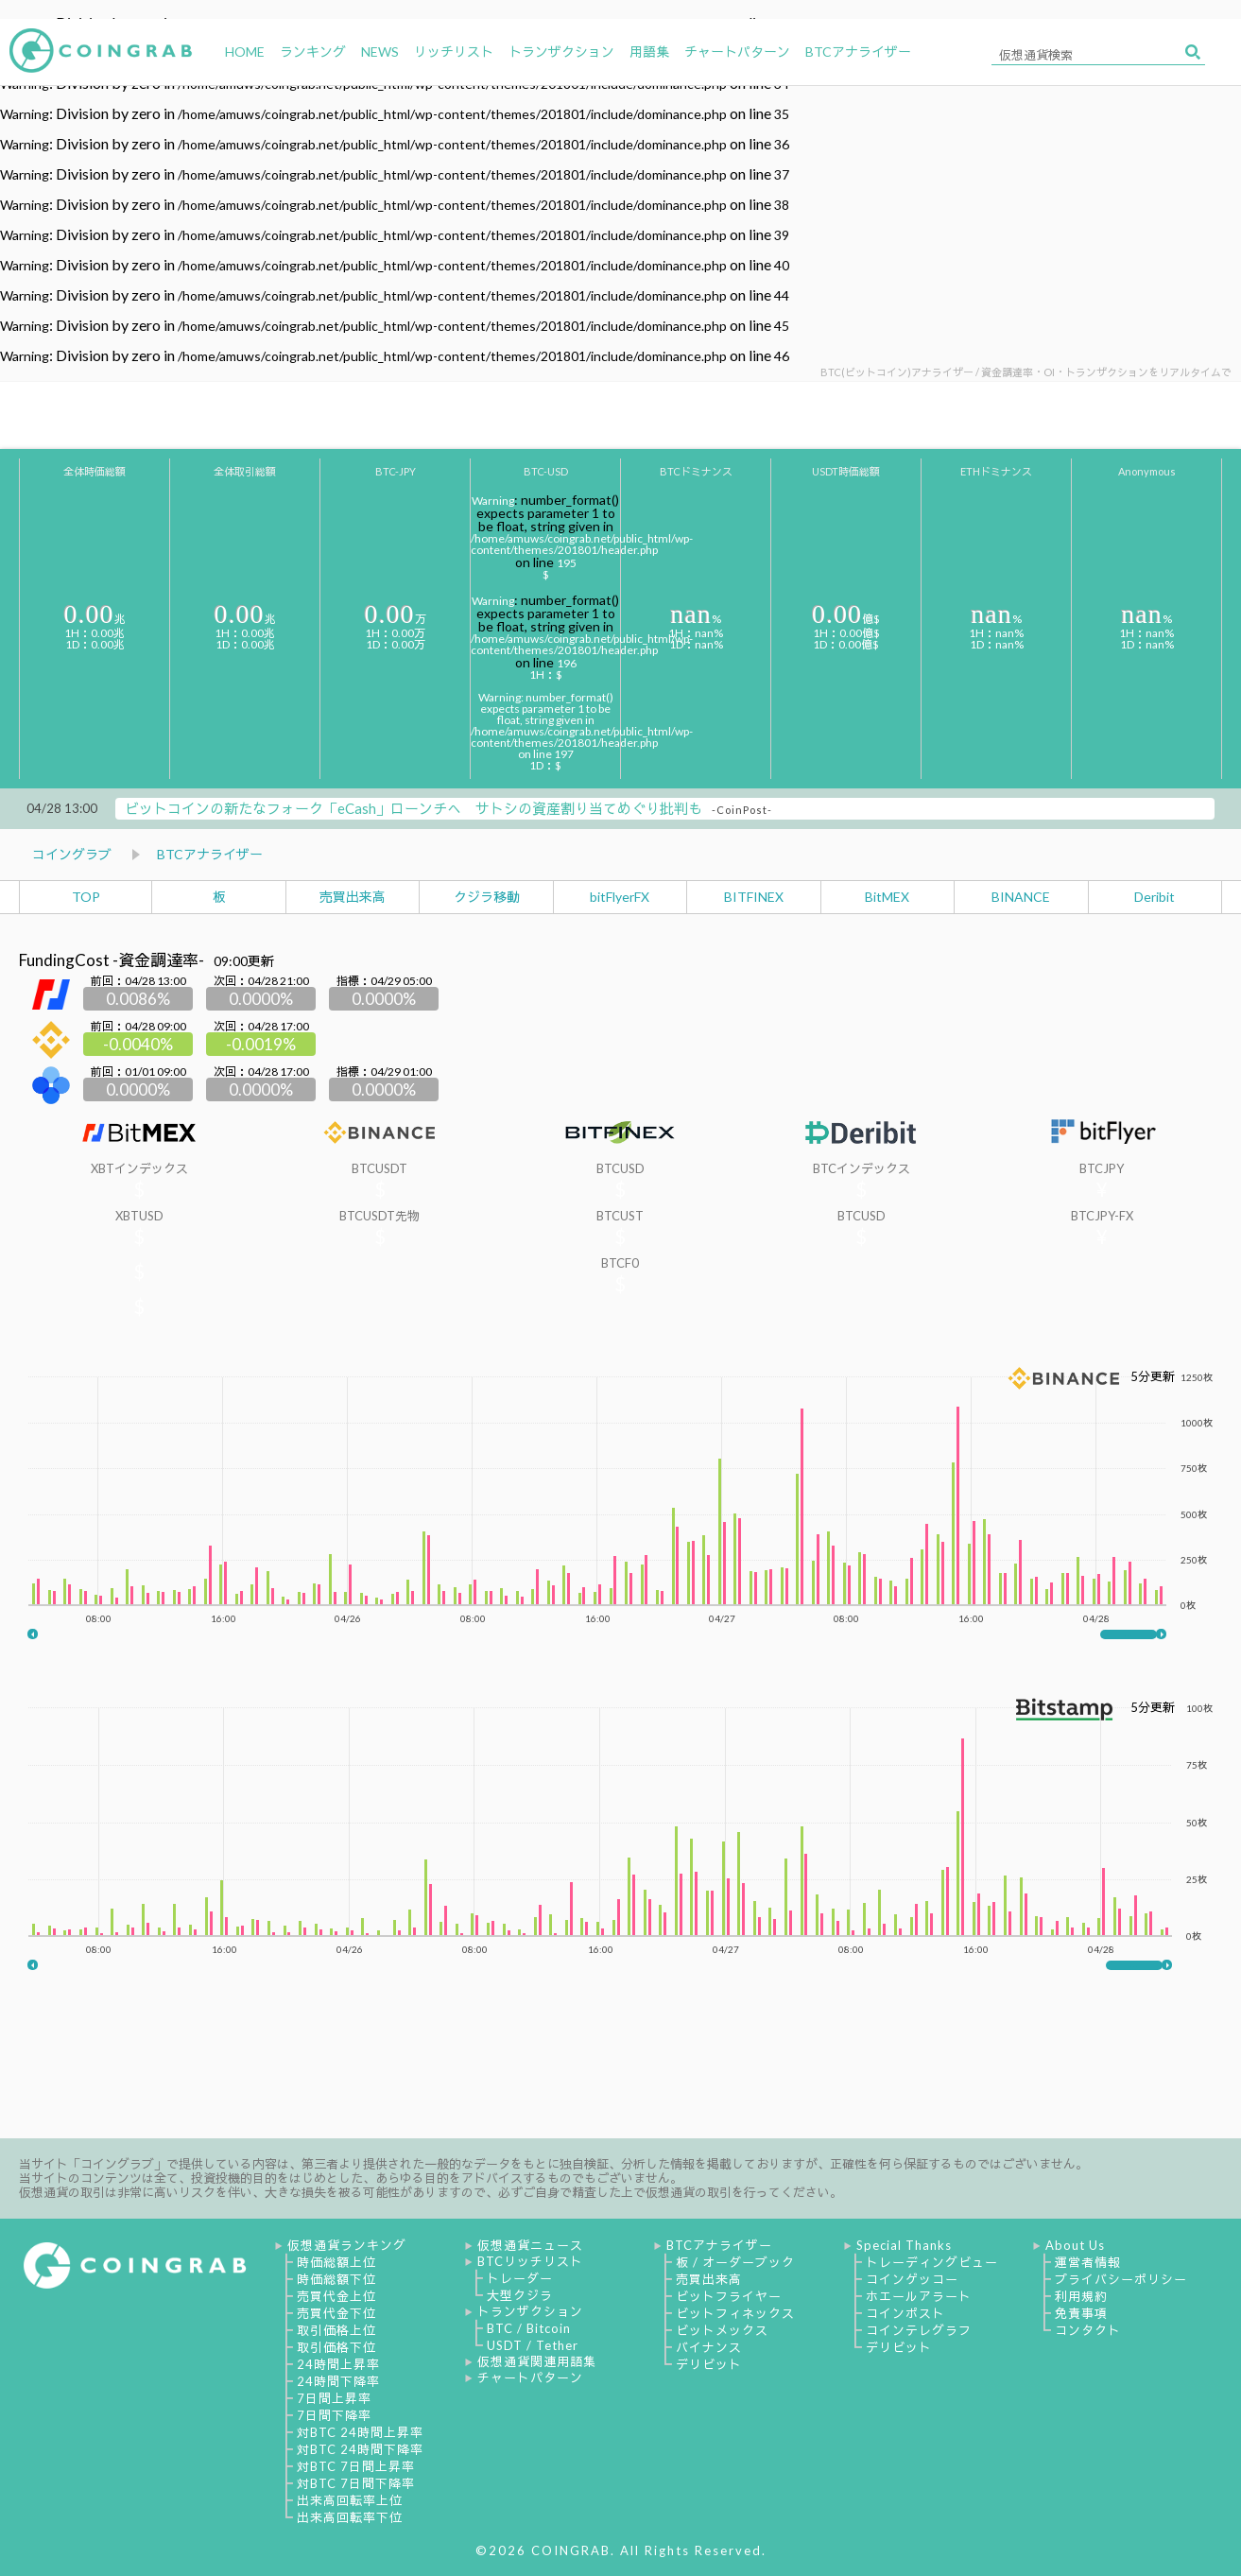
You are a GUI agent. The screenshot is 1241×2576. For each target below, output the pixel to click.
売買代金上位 (336, 2296)
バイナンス (709, 2347)
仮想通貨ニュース (530, 2245)
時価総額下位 (336, 2279)
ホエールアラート (919, 2296)
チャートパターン (530, 2377)
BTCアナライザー (210, 854)
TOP (86, 897)
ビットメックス (722, 2330)
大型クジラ (520, 2295)
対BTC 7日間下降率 (356, 2483)
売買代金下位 (336, 2313)
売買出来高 (352, 897)
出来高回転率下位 (350, 2517)
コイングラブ (72, 854)
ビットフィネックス (735, 2313)
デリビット (709, 2364)
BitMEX (887, 897)
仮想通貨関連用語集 (536, 2361)
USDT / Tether (532, 2345)
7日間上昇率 (334, 2398)
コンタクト (1088, 2330)
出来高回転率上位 (350, 2500)
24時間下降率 (338, 2381)
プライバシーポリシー (1121, 2279)
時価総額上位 (336, 2262)
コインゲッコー (912, 2279)
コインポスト (905, 2313)
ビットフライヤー (729, 2296)
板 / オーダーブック (735, 2262)
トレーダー (520, 2278)
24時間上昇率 (338, 2364)
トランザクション (530, 2311)
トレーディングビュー (932, 2262)
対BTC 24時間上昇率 (360, 2432)
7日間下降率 (334, 2415)
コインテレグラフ (919, 2330)
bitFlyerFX (619, 897)
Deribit (1154, 897)
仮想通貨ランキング (346, 2245)
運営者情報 (1088, 2262)
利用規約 (1081, 2296)
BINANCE (1020, 897)
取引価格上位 (336, 2330)
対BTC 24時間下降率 (360, 2449)
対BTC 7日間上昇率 (356, 2466)
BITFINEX (754, 897)
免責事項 (1081, 2313)
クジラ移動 (487, 897)
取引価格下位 (336, 2347)
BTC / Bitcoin (529, 2328)
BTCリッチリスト (530, 2261)
